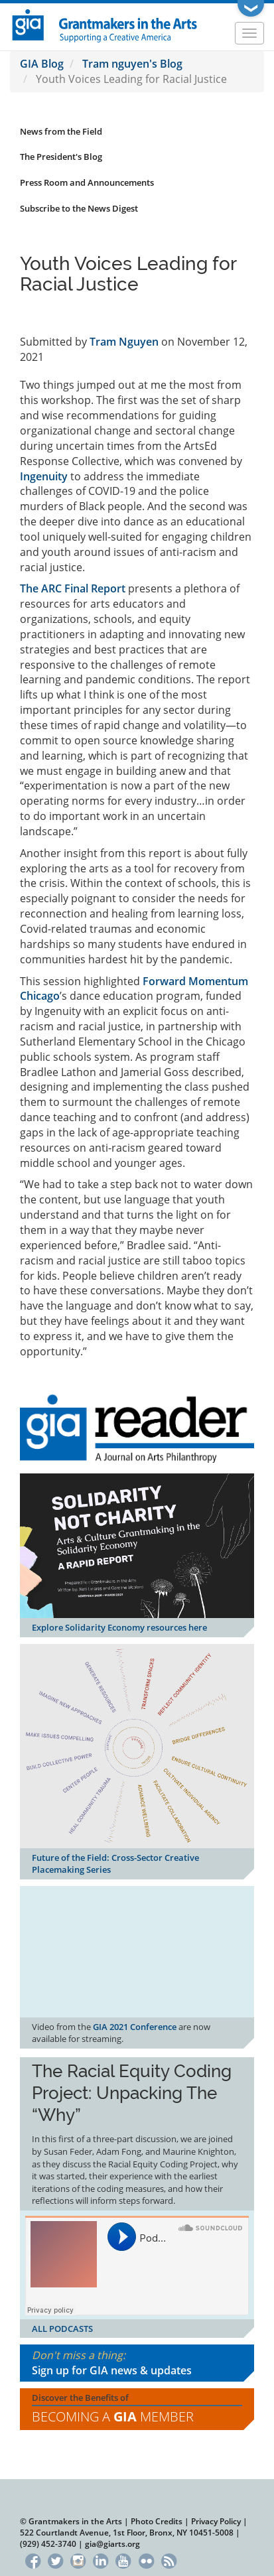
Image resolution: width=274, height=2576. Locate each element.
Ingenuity (44, 476)
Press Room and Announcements (87, 182)
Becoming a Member (113, 2416)
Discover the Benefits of (137, 2409)
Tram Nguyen (124, 341)
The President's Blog (61, 157)
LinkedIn (100, 2559)
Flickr (146, 2559)
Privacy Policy (216, 2521)
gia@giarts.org (112, 2543)
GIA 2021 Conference (134, 2027)
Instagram (78, 2559)
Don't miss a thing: (137, 2363)
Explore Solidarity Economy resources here (119, 1627)
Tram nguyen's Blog (132, 63)
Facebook (32, 2559)
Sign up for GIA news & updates (112, 2370)
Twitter (55, 2559)
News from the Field (61, 131)
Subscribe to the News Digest (79, 208)
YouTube (123, 2559)
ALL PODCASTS (62, 2329)
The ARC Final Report (72, 588)
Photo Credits (156, 2521)
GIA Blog (42, 63)
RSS (168, 2559)
